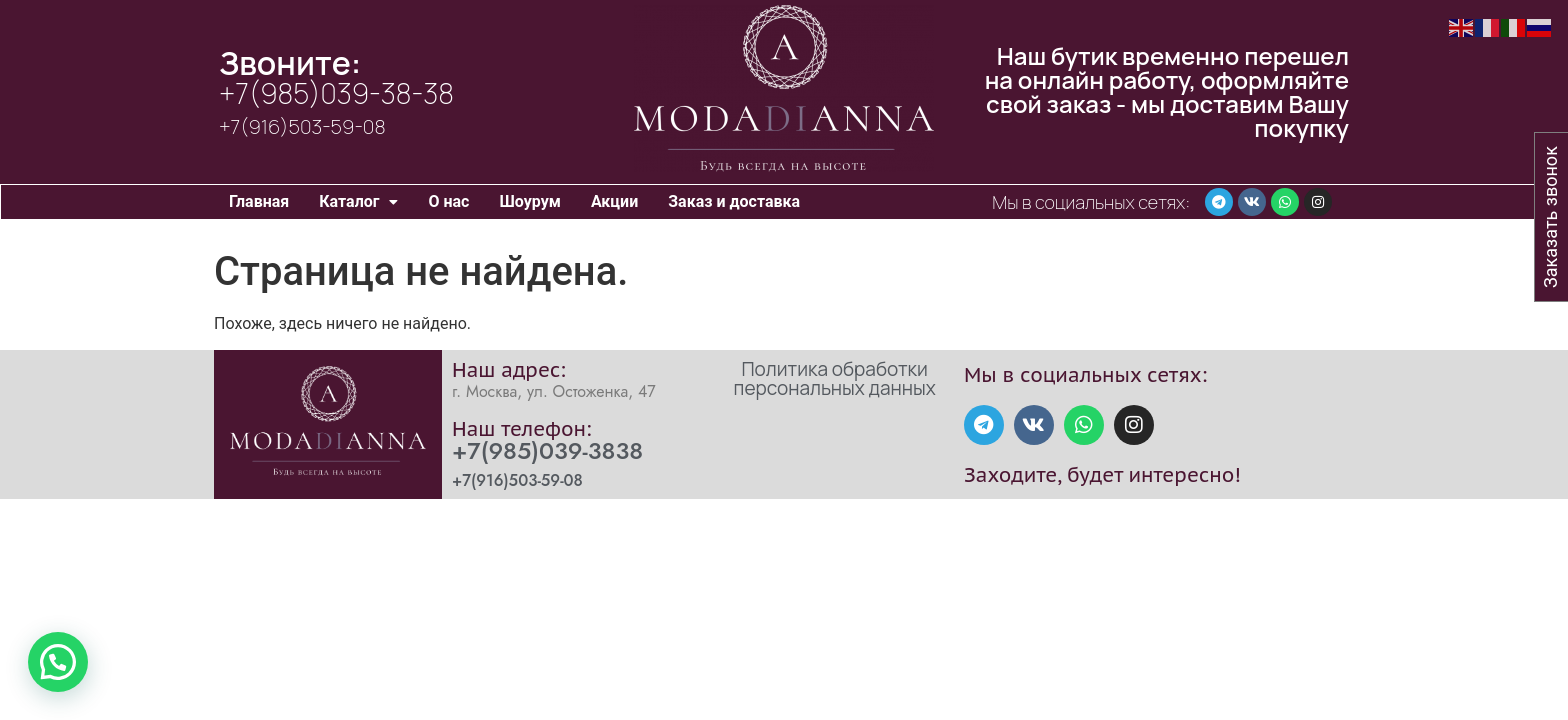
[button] (358, 202)
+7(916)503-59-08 (302, 126)
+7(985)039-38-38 (336, 93)
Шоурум (529, 201)
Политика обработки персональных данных (835, 378)
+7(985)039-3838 (547, 450)
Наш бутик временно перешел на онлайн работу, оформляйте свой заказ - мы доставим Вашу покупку (1167, 91)
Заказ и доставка (734, 201)
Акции (614, 201)
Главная (259, 201)
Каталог (358, 201)
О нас (448, 201)
